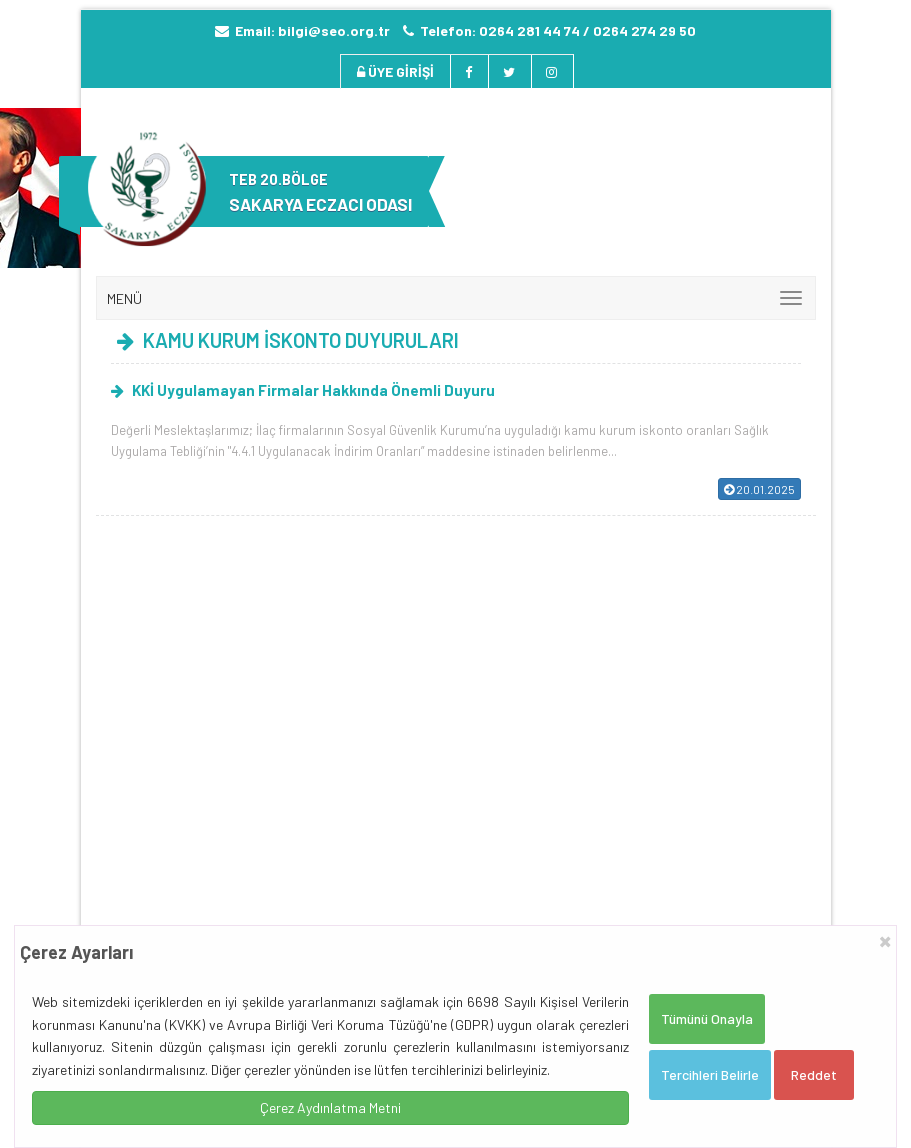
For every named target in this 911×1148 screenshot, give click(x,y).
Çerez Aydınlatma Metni (330, 1107)
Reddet (814, 1074)
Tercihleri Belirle (710, 1074)
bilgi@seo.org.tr (334, 30)
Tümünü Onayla (707, 1018)
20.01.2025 (759, 489)
